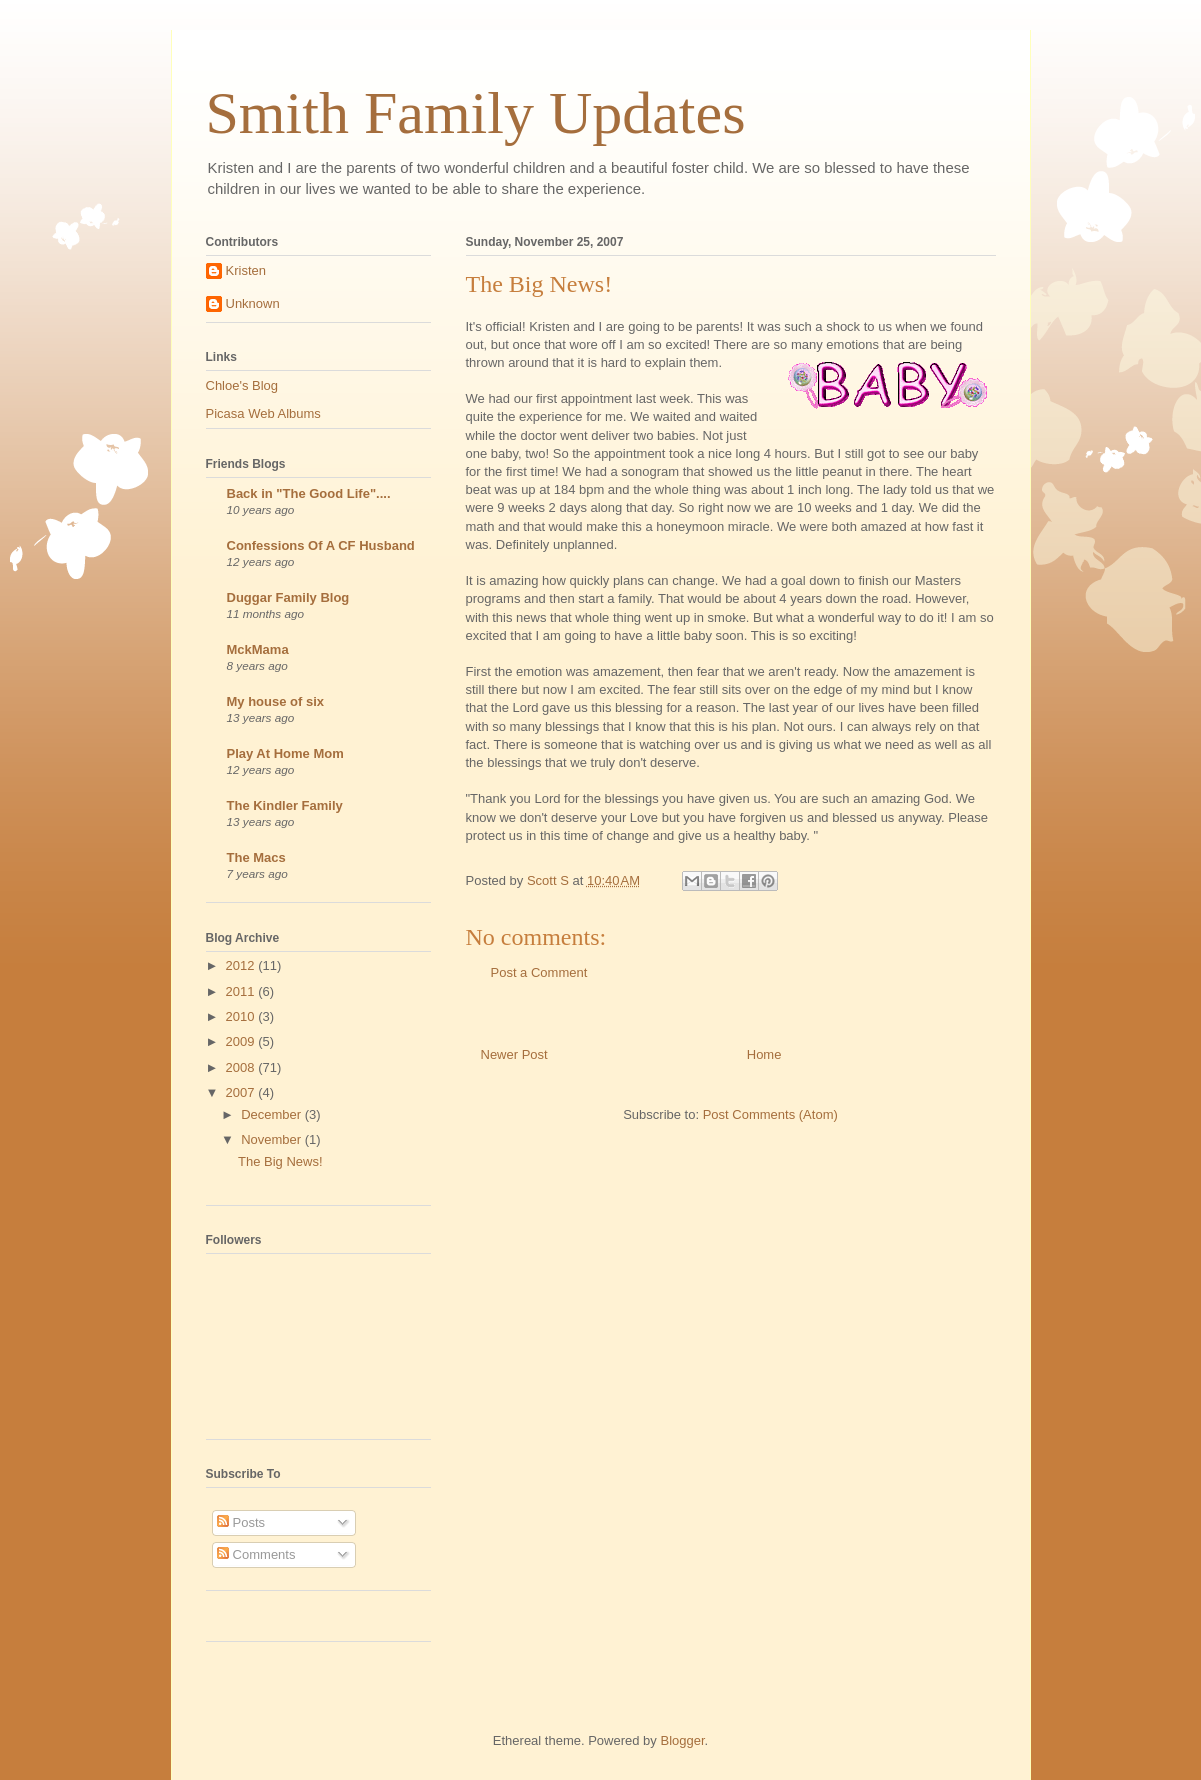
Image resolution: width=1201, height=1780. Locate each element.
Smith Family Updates (476, 113)
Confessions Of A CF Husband (321, 545)
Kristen (246, 270)
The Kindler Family (285, 805)
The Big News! (280, 1161)
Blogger (682, 1740)
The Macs (256, 857)
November (273, 1139)
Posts (241, 1522)
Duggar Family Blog (288, 597)
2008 (242, 1067)
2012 (242, 965)
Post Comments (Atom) (770, 1114)
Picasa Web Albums (263, 413)
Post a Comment (539, 972)
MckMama (258, 649)
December (273, 1114)
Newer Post (514, 1054)
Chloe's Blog (242, 385)
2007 (242, 1092)
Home (764, 1054)
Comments (256, 1554)
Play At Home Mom (285, 753)
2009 (242, 1041)
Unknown (253, 303)
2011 (242, 991)
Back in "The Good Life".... (309, 493)
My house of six (276, 701)
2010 (242, 1016)
